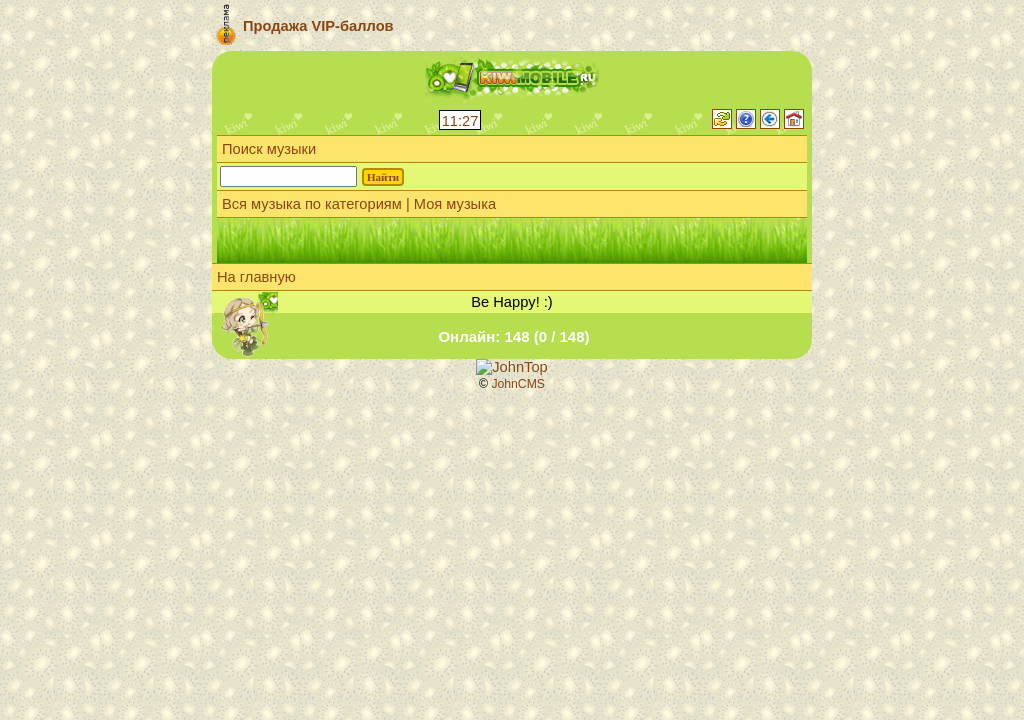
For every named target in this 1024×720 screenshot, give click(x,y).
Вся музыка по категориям (312, 204)
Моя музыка (455, 204)
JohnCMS (518, 384)
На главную (256, 277)
